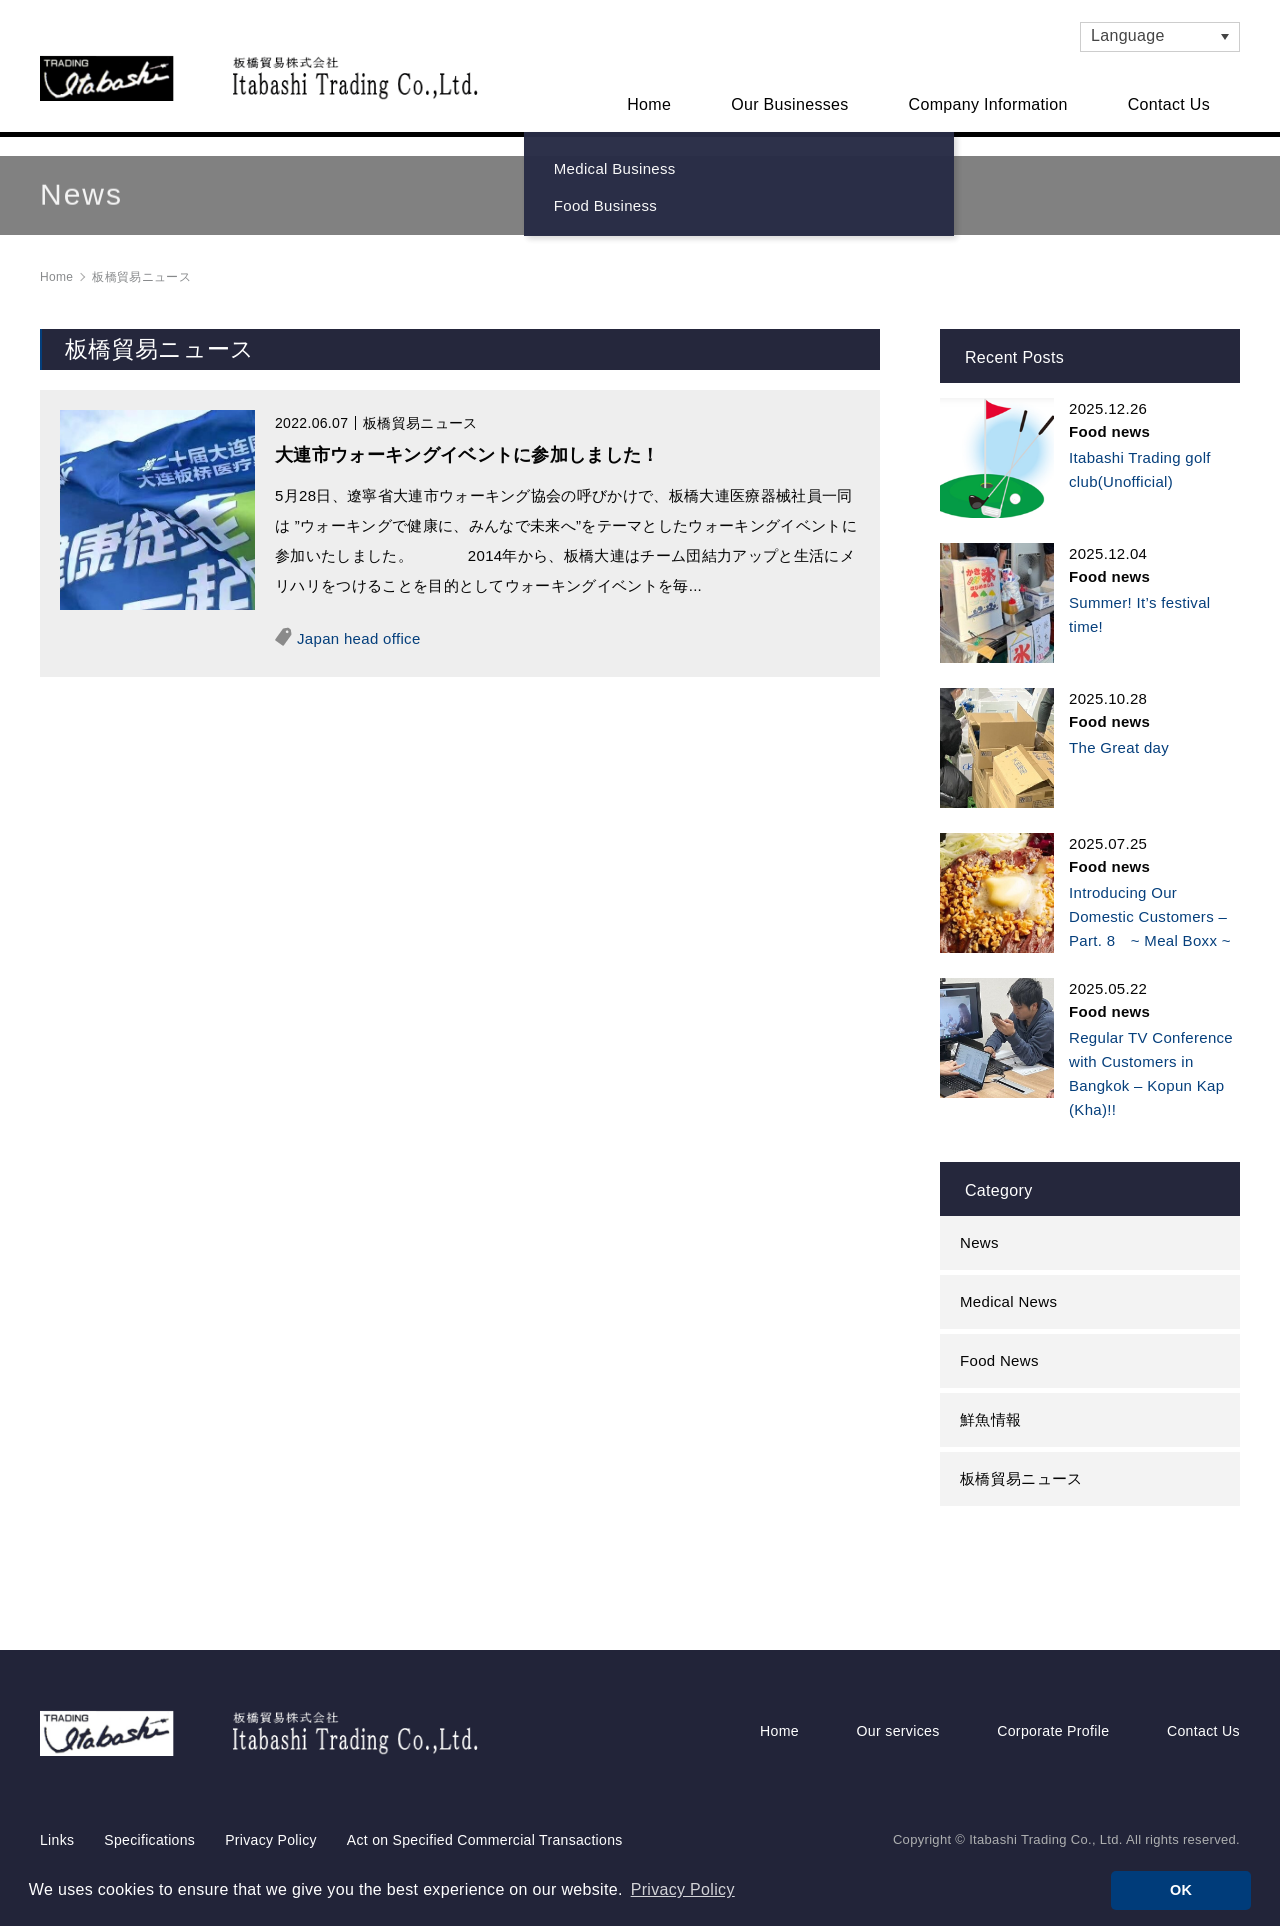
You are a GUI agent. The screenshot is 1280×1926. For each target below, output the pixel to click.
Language (1128, 35)
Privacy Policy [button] (683, 1889)
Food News (999, 1341)
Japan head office (359, 619)
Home (649, 104)
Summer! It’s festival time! (1139, 595)
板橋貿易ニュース (1021, 1459)
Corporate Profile (1050, 1693)
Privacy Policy (271, 1799)
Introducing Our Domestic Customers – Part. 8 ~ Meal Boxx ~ (1150, 897)
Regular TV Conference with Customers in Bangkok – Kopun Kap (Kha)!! (1151, 1054)
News (979, 1223)
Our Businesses (789, 104)
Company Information (988, 104)
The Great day (1119, 728)
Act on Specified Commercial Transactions (485, 1799)
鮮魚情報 (990, 1400)
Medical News (1008, 1282)
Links (57, 1799)
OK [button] (1181, 1890)
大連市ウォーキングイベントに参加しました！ (467, 436)
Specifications (149, 1799)
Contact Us (1169, 104)
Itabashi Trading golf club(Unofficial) (1140, 450)
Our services (896, 1693)
